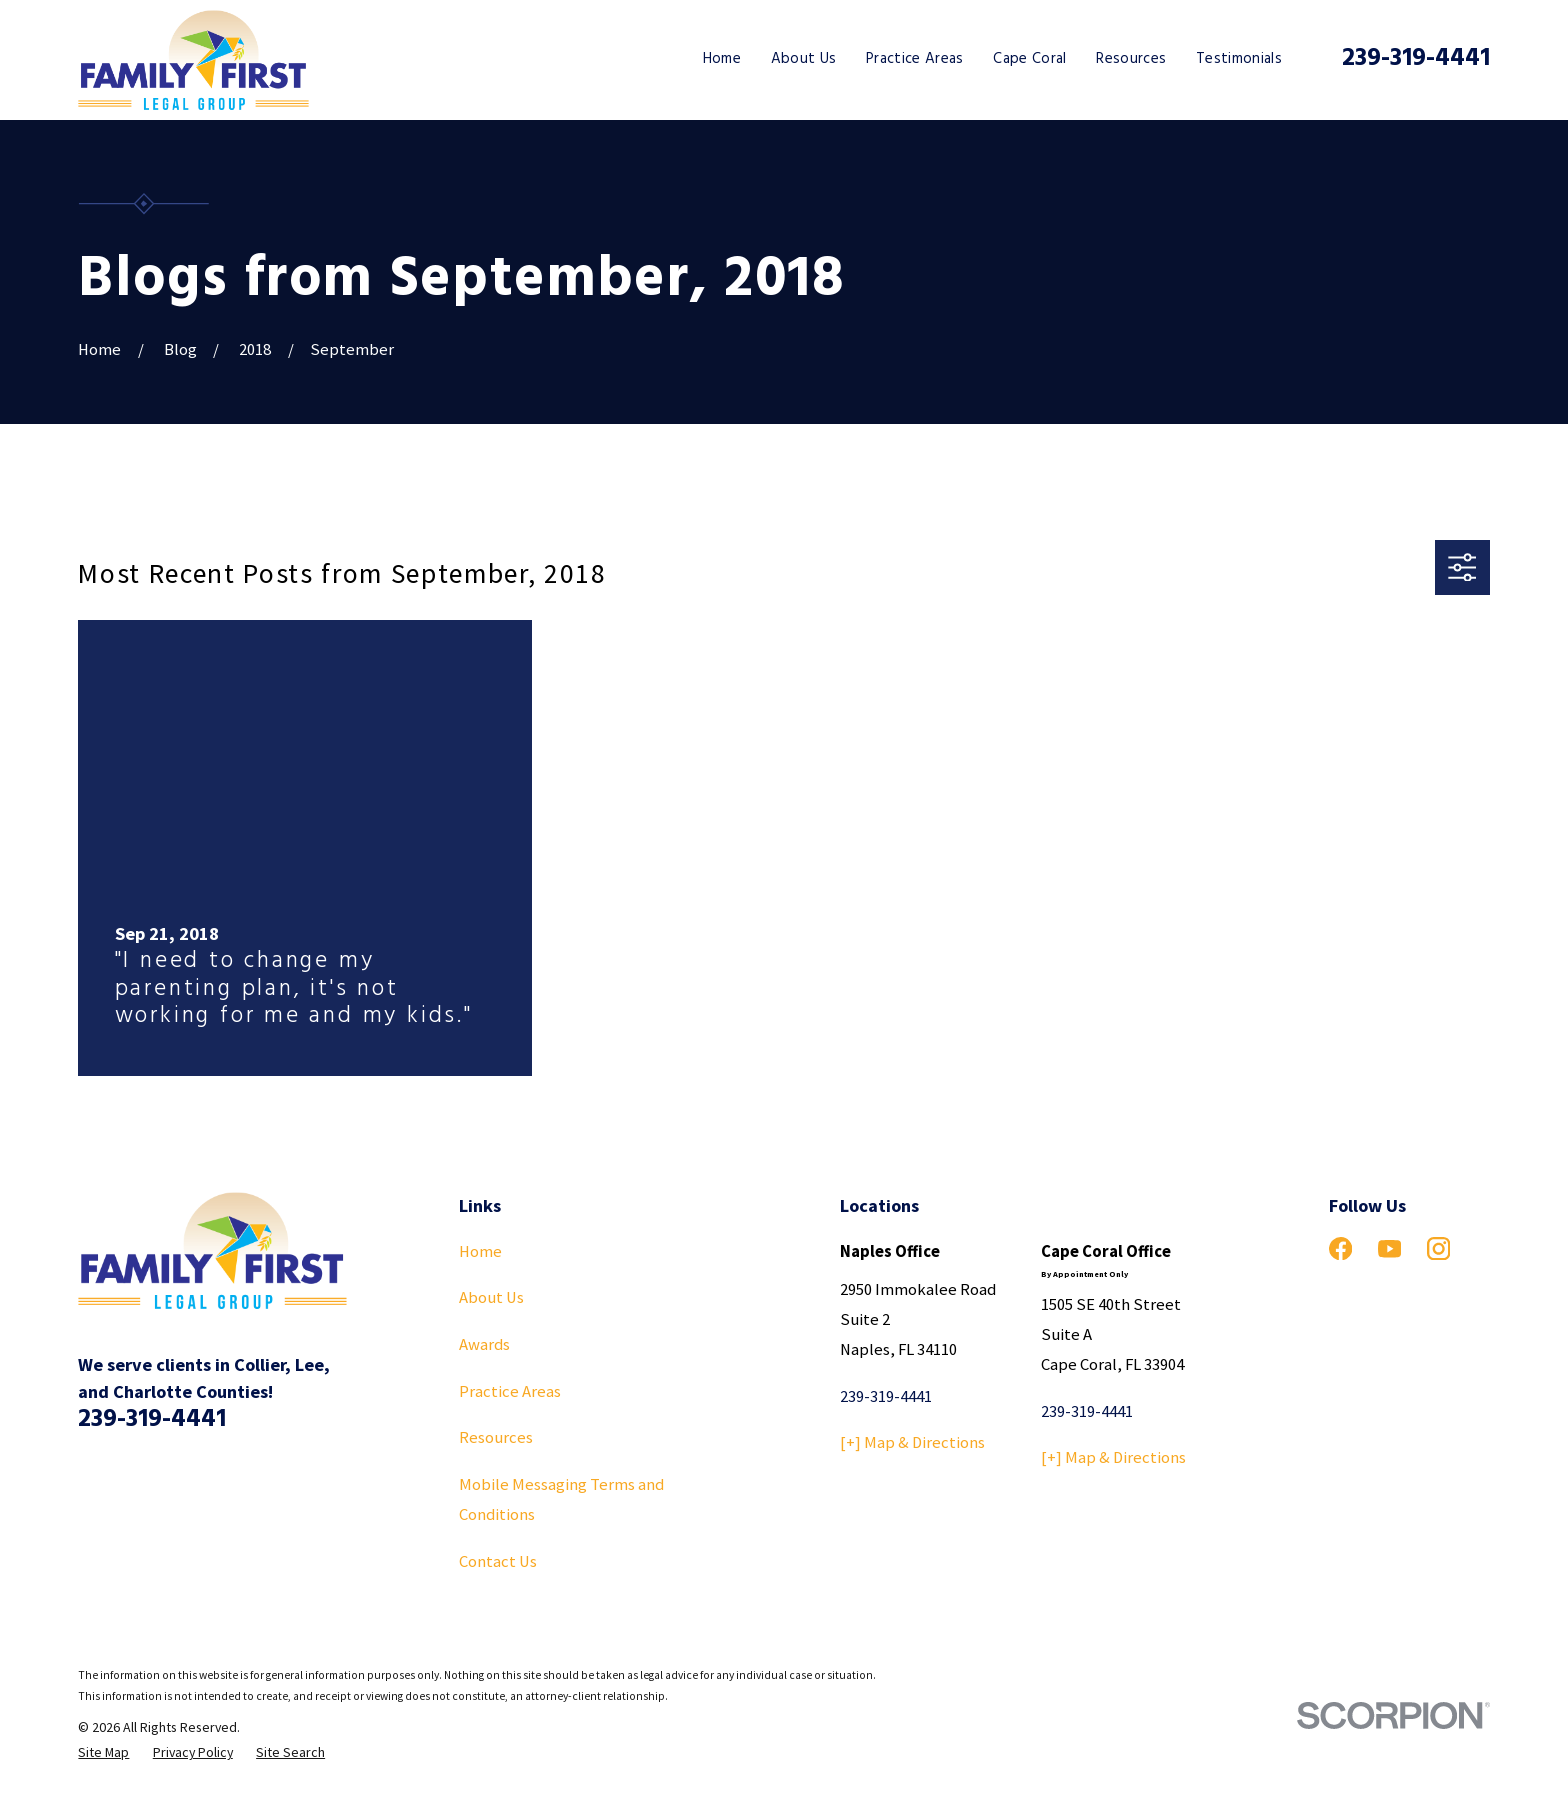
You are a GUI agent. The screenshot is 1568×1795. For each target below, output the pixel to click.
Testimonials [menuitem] (1239, 59)
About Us (491, 1297)
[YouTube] (1389, 1248)
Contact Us (498, 1561)
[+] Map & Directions (912, 1442)
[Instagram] (1438, 1248)
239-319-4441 (1416, 59)
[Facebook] (1340, 1248)
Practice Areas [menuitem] (915, 59)
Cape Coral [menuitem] (1029, 59)
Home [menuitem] (722, 59)
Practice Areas (510, 1391)
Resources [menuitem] (1131, 59)
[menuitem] (103, 1752)
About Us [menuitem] (804, 59)
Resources (496, 1437)
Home (480, 1251)
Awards (484, 1344)
